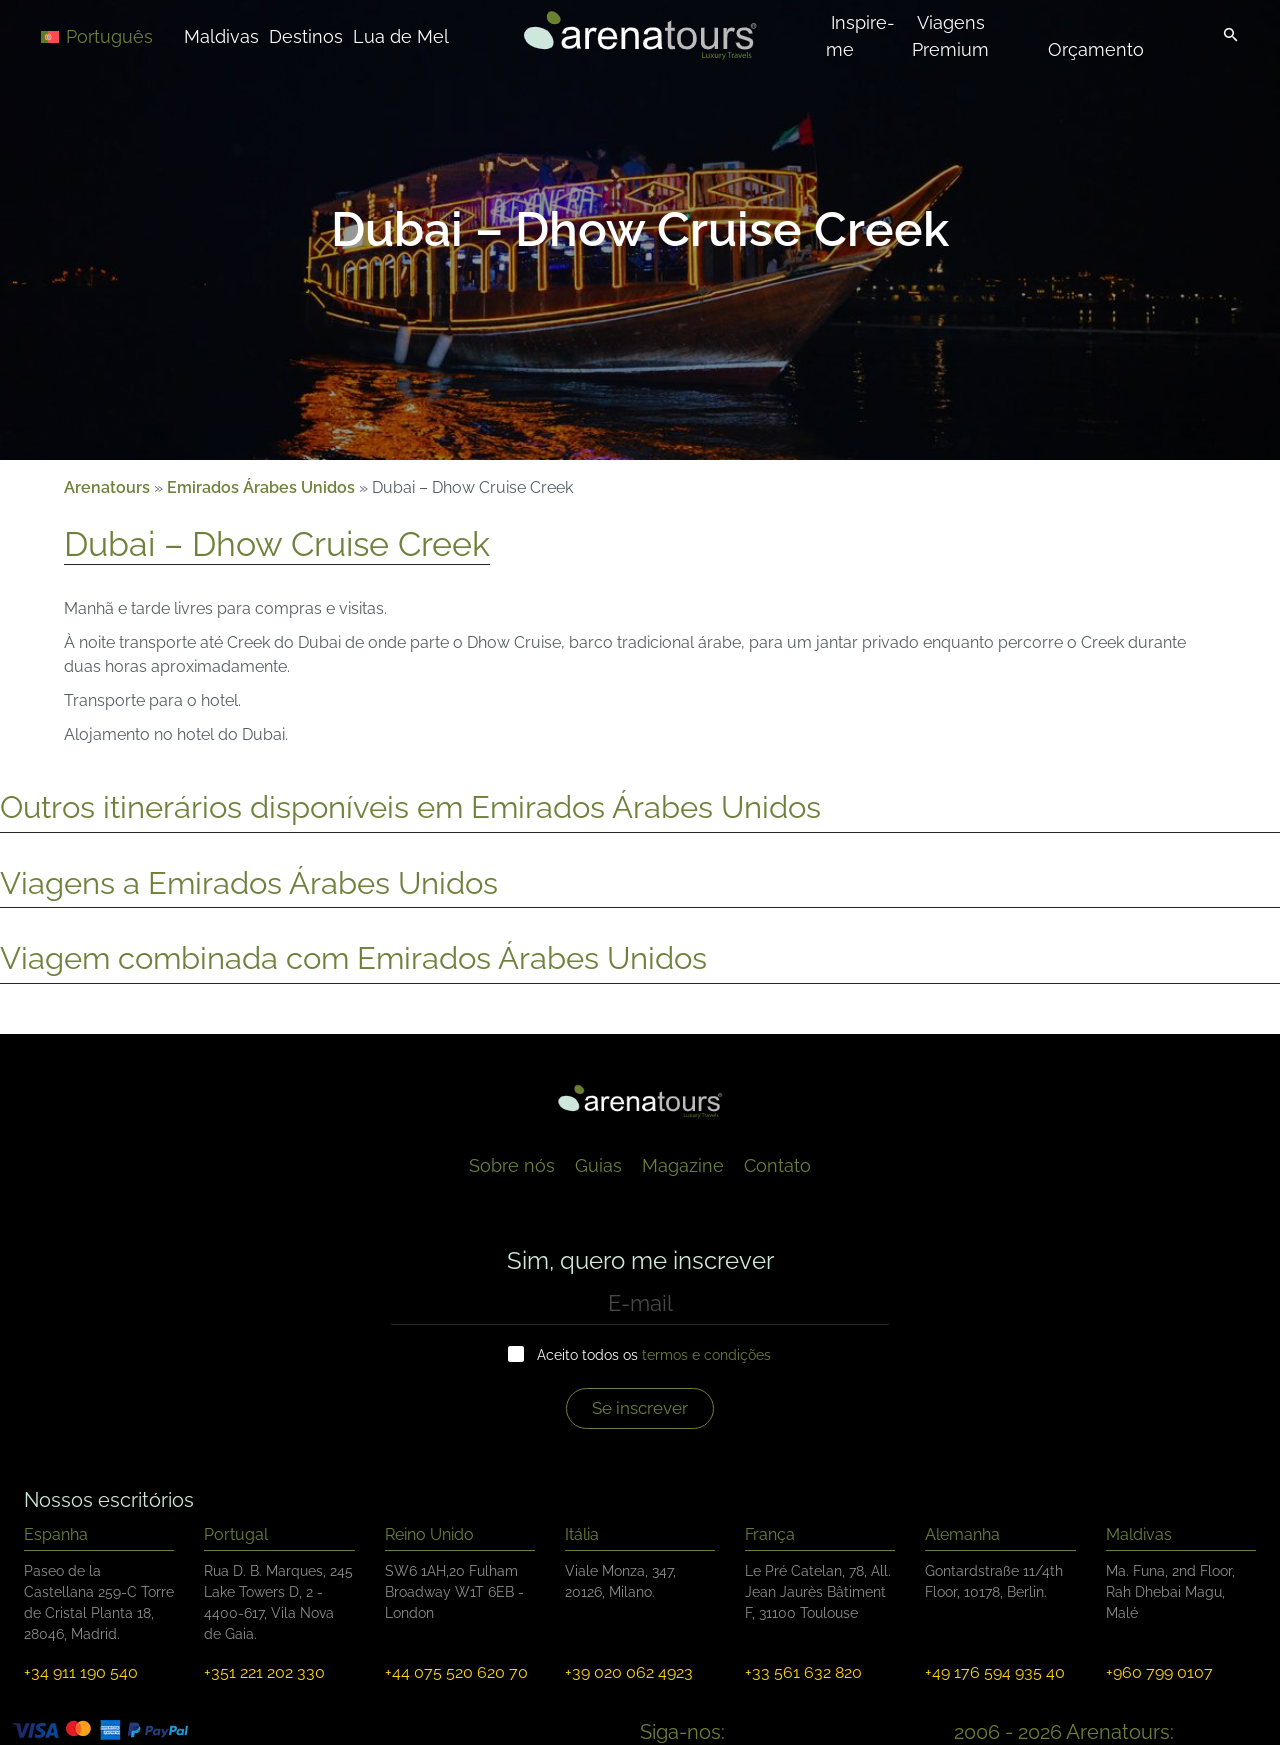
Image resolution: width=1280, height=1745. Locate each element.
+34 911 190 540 (81, 1672)
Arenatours (107, 487)
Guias (598, 1165)
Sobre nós (512, 1165)
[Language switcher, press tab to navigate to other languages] (112, 35)
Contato (777, 1165)
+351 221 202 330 (264, 1672)
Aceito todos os (654, 1355)
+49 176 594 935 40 (995, 1672)
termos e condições (706, 1355)
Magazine (683, 1165)
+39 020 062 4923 (629, 1672)
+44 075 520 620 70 (456, 1672)
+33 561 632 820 (803, 1672)
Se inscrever (640, 1408)
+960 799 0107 (1159, 1672)
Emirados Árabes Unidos (261, 487)
